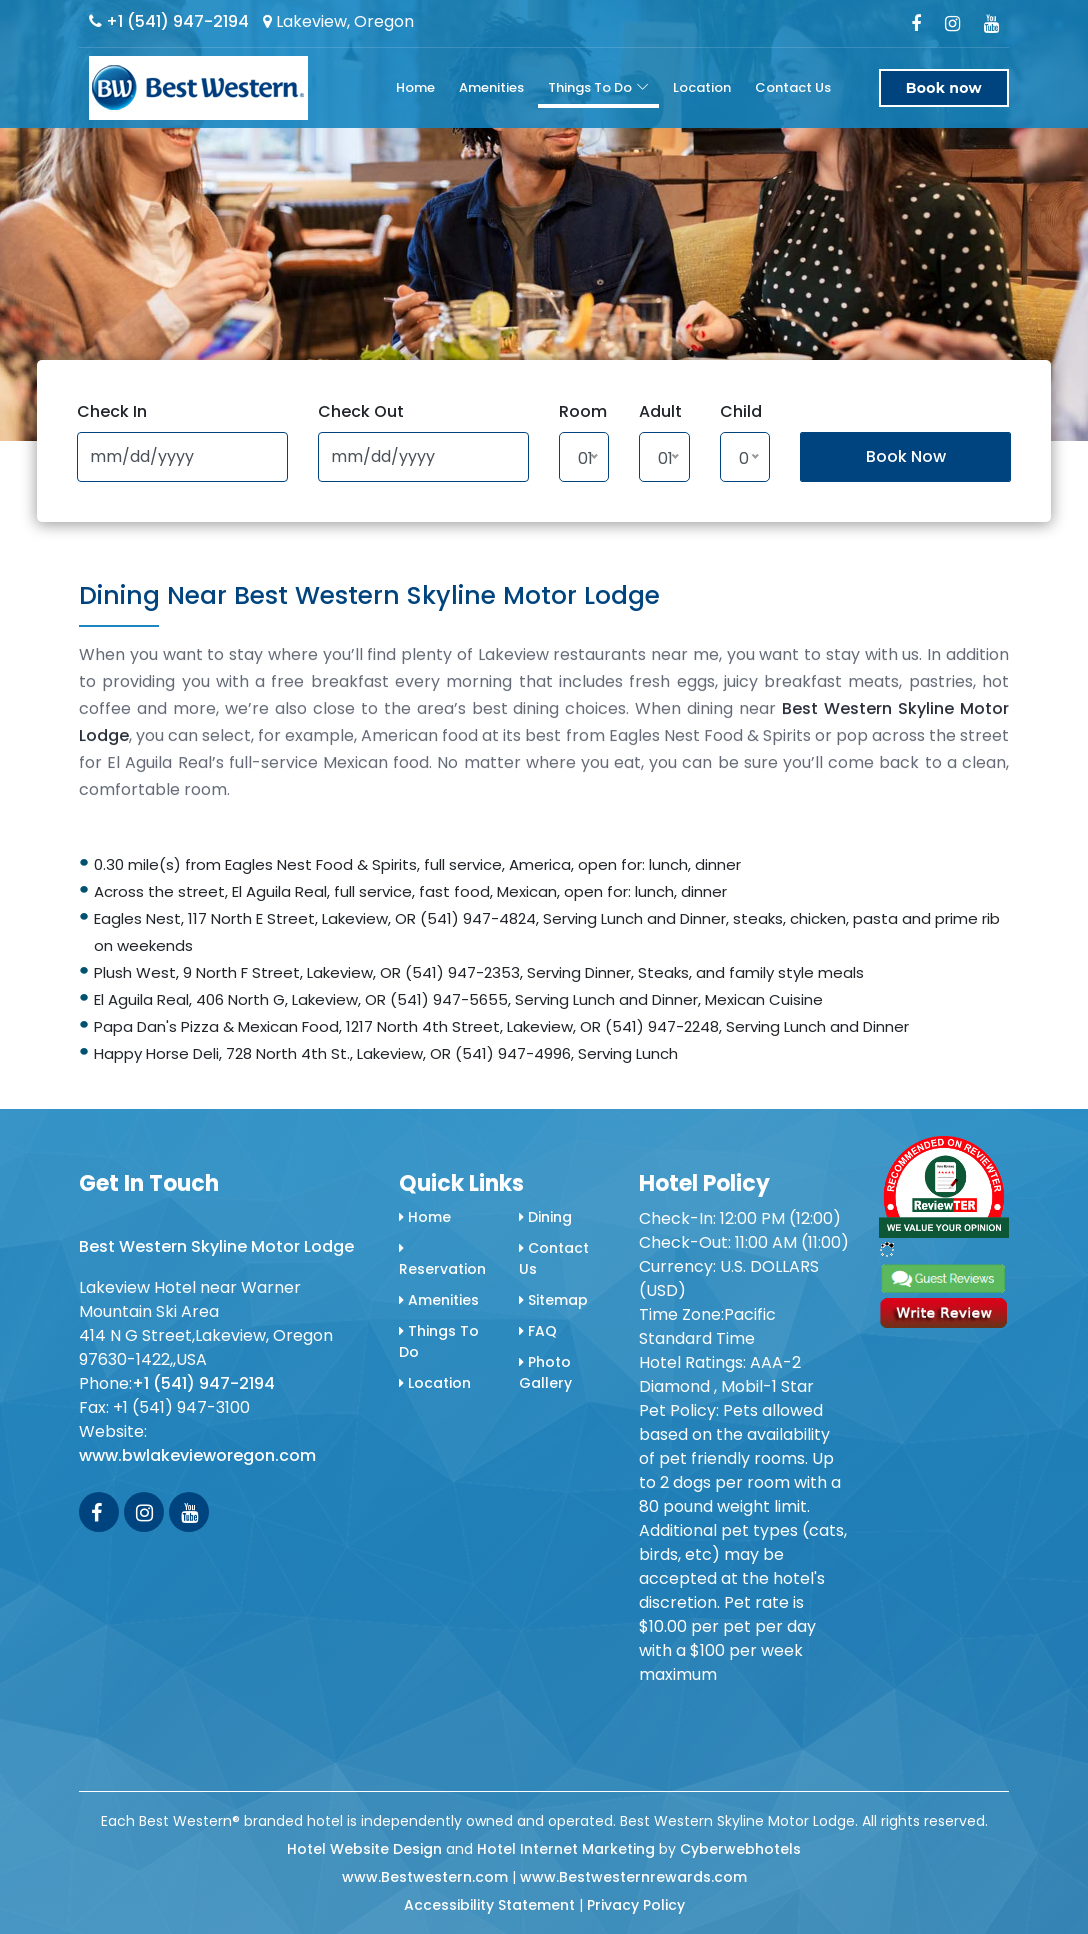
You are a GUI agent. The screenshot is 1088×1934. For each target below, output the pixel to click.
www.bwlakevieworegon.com (197, 1455)
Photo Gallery (545, 1372)
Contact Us (793, 87)
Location (702, 87)
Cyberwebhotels (740, 1849)
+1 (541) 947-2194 (169, 21)
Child (741, 411)
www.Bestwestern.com (425, 1877)
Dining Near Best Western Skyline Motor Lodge (369, 595)
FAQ (538, 1331)
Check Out (361, 411)
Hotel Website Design (364, 1849)
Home (415, 87)
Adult (660, 411)
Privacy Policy (636, 1905)
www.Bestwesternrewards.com (633, 1877)
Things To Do (590, 87)
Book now (944, 88)
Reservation (442, 1260)
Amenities (491, 87)
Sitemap (553, 1300)
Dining (545, 1217)
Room (583, 411)
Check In (112, 411)
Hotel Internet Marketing (566, 1849)
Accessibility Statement (489, 1905)
